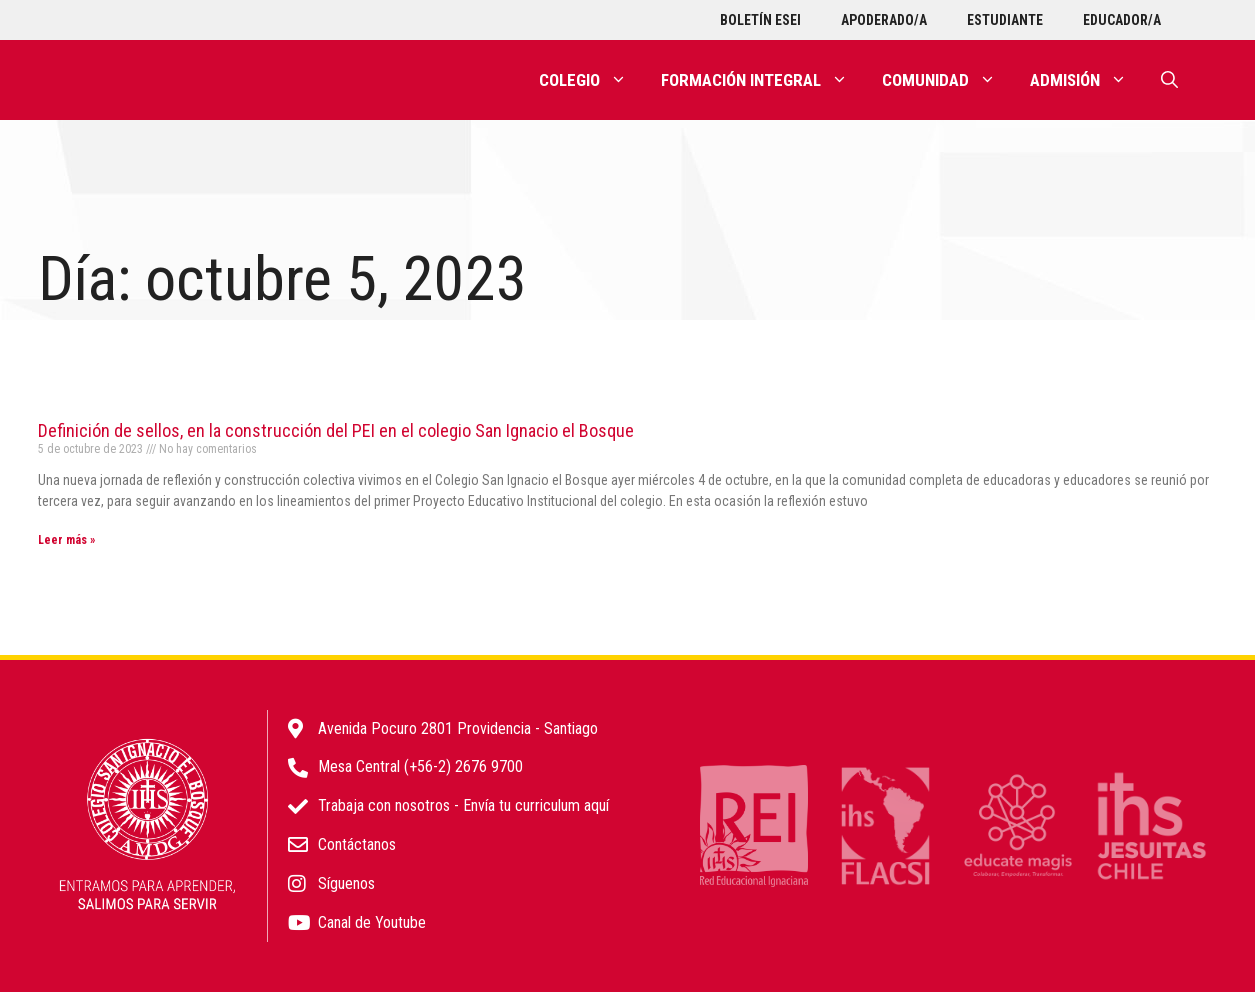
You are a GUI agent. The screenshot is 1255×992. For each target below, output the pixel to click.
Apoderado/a (884, 20)
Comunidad (947, 80)
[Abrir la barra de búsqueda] (1169, 80)
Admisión (1087, 80)
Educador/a (1122, 20)
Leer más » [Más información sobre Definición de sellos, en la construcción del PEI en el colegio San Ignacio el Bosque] (66, 540)
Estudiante (1005, 20)
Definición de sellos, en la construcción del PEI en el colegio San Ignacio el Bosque (336, 430)
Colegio (591, 80)
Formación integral (763, 80)
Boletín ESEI (760, 20)
